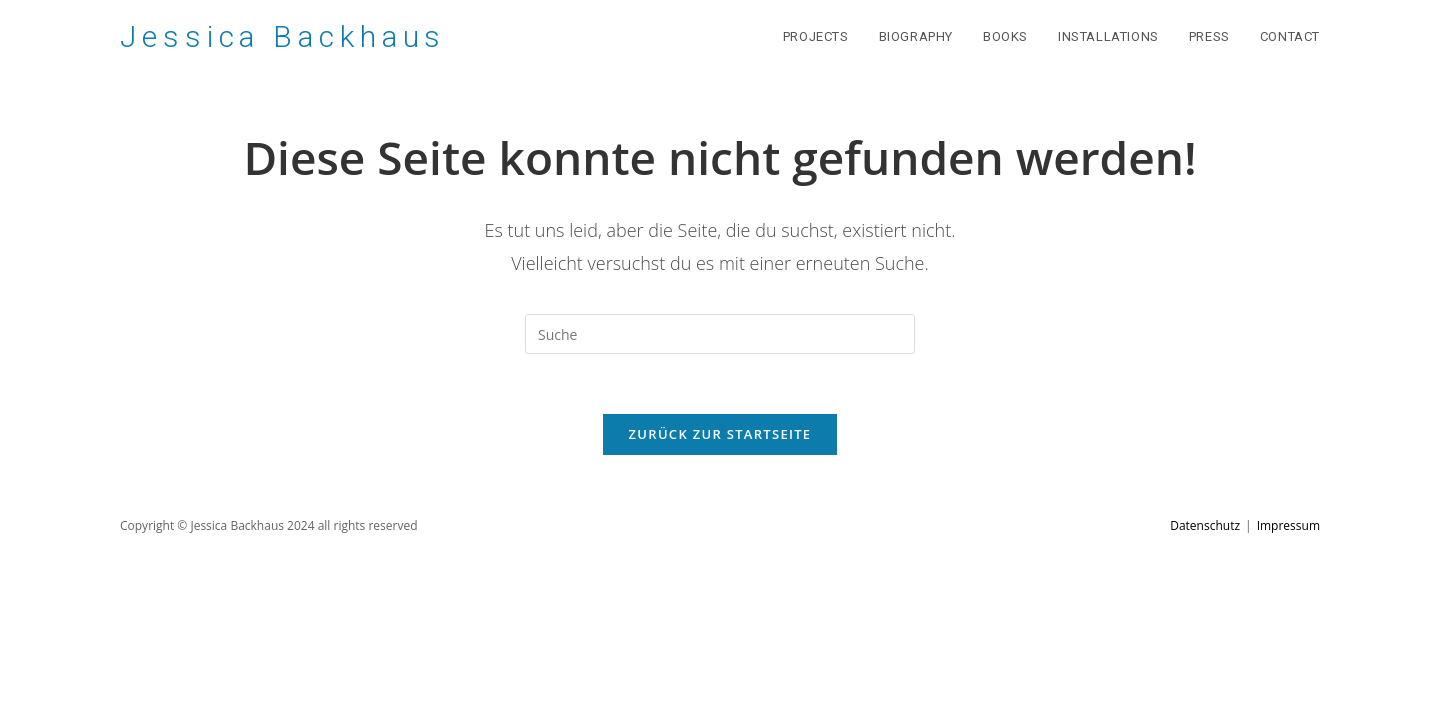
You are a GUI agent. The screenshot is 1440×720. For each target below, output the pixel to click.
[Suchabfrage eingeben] (720, 334)
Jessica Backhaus (283, 36)
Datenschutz (1205, 525)
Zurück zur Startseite (720, 434)
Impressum (1288, 525)
